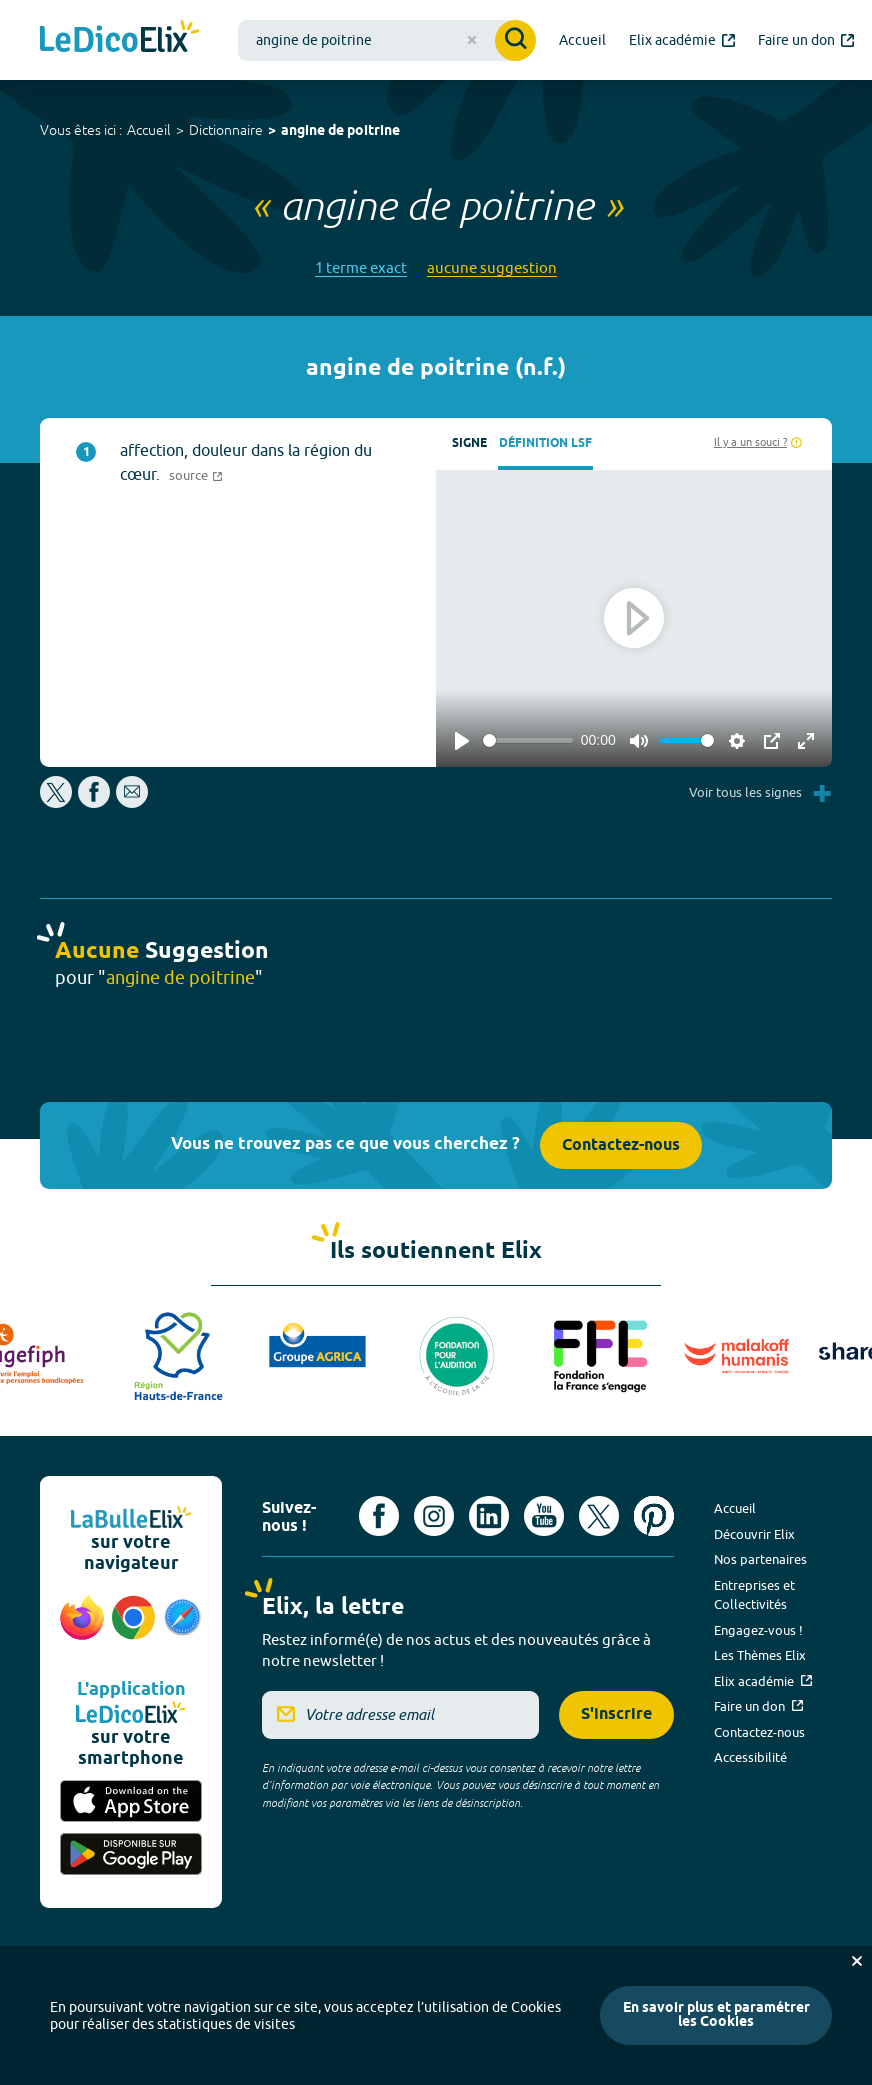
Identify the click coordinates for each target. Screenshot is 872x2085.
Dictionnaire (226, 130)
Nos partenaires (760, 1559)
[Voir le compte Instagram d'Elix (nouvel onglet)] (434, 1516)
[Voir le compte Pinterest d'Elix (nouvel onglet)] (654, 1516)
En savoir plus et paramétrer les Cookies (716, 2015)
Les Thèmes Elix (760, 1655)
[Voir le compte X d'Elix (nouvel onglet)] (599, 1516)
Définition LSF (545, 443)
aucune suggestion (492, 267)
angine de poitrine (340, 131)
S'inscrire (616, 1714)
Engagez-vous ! (758, 1630)
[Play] (462, 741)
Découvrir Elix (754, 1534)
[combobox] (387, 40)
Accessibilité (750, 1757)
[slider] (528, 740)
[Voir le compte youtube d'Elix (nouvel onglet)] (544, 1516)
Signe (469, 443)
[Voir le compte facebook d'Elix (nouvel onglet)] (379, 1516)
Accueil (149, 130)
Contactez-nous (621, 1145)
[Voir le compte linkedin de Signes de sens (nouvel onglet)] (489, 1516)
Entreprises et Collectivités (754, 1595)
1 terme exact (361, 267)
